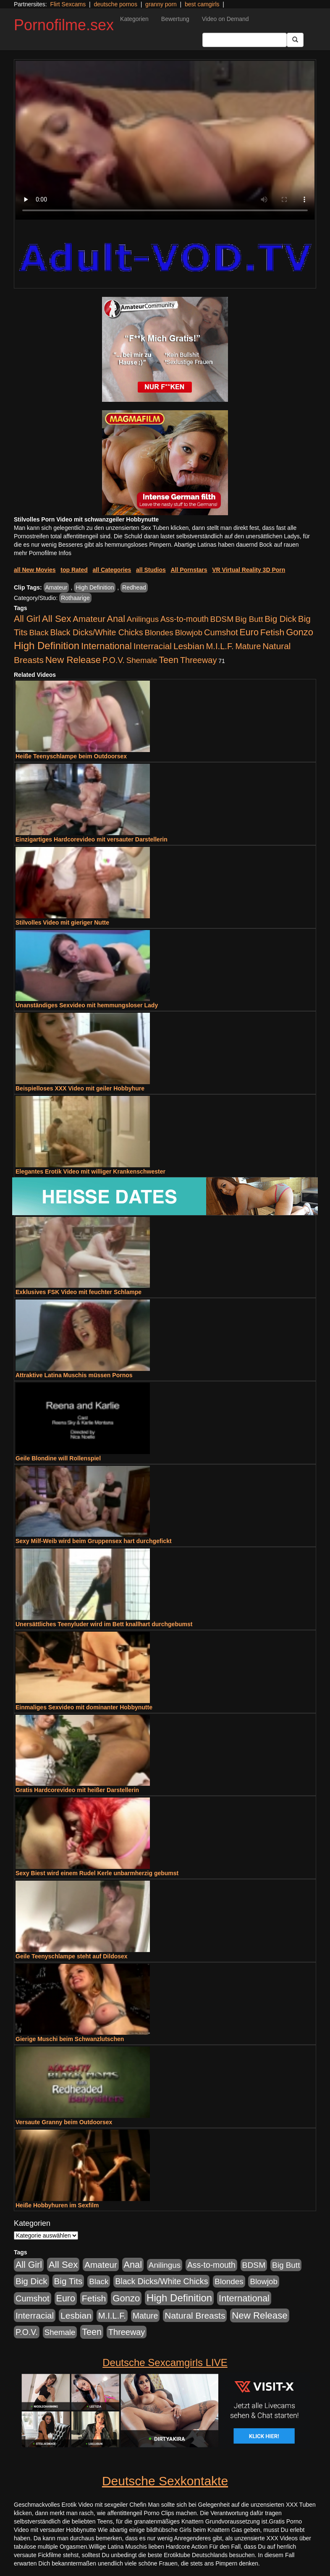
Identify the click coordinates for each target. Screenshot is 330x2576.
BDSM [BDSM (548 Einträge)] (222, 619)
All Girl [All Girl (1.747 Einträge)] (27, 619)
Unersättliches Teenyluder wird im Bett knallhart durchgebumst (104, 1624)
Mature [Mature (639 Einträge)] (248, 646)
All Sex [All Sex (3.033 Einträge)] (56, 618)
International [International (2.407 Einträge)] (106, 646)
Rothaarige (75, 598)
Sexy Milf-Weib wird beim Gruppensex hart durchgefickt (94, 1541)
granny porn (161, 4)
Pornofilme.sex (64, 25)
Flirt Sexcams (68, 4)
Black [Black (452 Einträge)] (38, 632)
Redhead (134, 587)
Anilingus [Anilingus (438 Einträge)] (143, 619)
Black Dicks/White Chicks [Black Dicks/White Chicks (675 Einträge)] (96, 632)
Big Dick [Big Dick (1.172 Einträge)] (280, 619)
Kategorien (134, 19)
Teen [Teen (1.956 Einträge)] (168, 660)
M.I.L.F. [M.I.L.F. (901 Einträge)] (220, 646)
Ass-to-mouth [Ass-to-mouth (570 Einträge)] (184, 619)
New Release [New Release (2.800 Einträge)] (73, 660)
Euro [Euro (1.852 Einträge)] (248, 632)
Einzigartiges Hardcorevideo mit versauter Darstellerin (92, 839)
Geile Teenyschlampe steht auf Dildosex (72, 1956)
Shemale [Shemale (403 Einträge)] (141, 660)
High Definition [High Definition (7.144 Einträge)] (46, 645)
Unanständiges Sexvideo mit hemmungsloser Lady (87, 1005)
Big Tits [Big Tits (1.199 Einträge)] (68, 2281)
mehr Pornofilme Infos (42, 553)
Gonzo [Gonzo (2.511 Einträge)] (299, 632)
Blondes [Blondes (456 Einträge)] (159, 632)
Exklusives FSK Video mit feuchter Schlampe (78, 1292)
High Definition (95, 587)
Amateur (56, 587)
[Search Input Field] (244, 40)
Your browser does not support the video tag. (165, 140)
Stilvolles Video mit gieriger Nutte (62, 922)
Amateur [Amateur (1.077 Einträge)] (89, 619)
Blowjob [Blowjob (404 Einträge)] (188, 632)
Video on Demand (225, 19)
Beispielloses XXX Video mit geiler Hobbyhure (80, 1088)
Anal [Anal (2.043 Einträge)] (116, 618)
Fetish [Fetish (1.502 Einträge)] (272, 632)
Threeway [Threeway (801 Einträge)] (198, 660)
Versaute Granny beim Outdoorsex (64, 2122)
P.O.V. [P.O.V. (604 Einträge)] (113, 660)
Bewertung (175, 19)
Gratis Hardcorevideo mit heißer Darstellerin (77, 1790)
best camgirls (202, 4)
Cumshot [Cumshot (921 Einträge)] (221, 632)
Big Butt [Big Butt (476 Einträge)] (249, 619)
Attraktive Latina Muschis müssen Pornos (74, 1375)
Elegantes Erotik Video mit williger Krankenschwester (90, 1171)
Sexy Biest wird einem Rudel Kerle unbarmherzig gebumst (97, 1873)
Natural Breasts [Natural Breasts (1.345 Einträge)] (195, 2315)
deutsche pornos (115, 4)
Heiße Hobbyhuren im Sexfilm (57, 2205)
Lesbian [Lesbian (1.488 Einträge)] (188, 646)
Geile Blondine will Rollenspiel (58, 1458)
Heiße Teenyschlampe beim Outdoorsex (71, 756)
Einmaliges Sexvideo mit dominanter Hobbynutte (84, 1707)
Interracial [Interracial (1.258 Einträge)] (153, 646)
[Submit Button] (295, 40)
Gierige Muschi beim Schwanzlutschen (70, 2039)
